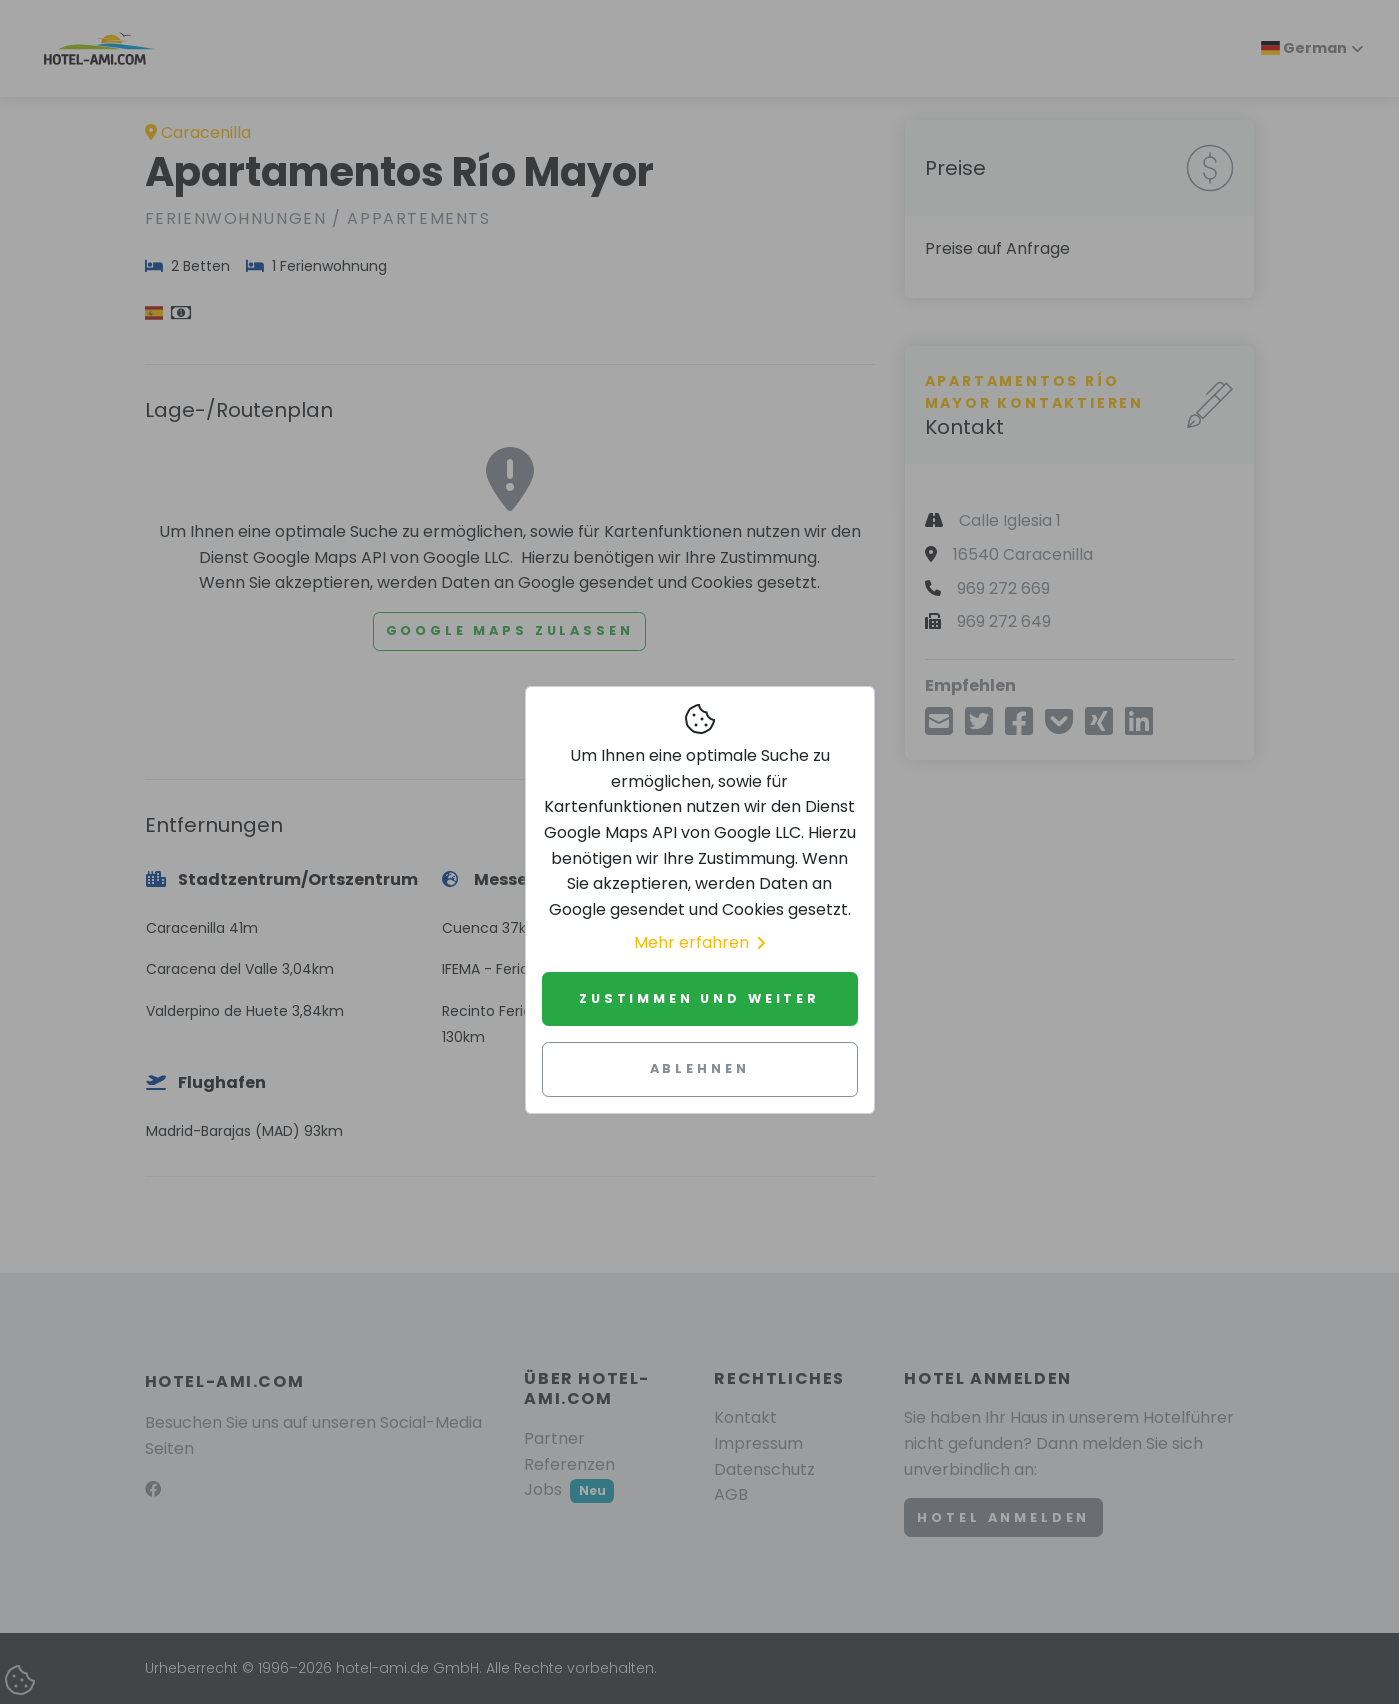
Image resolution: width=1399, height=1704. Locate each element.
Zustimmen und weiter (699, 998)
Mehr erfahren (699, 942)
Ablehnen (700, 1068)
